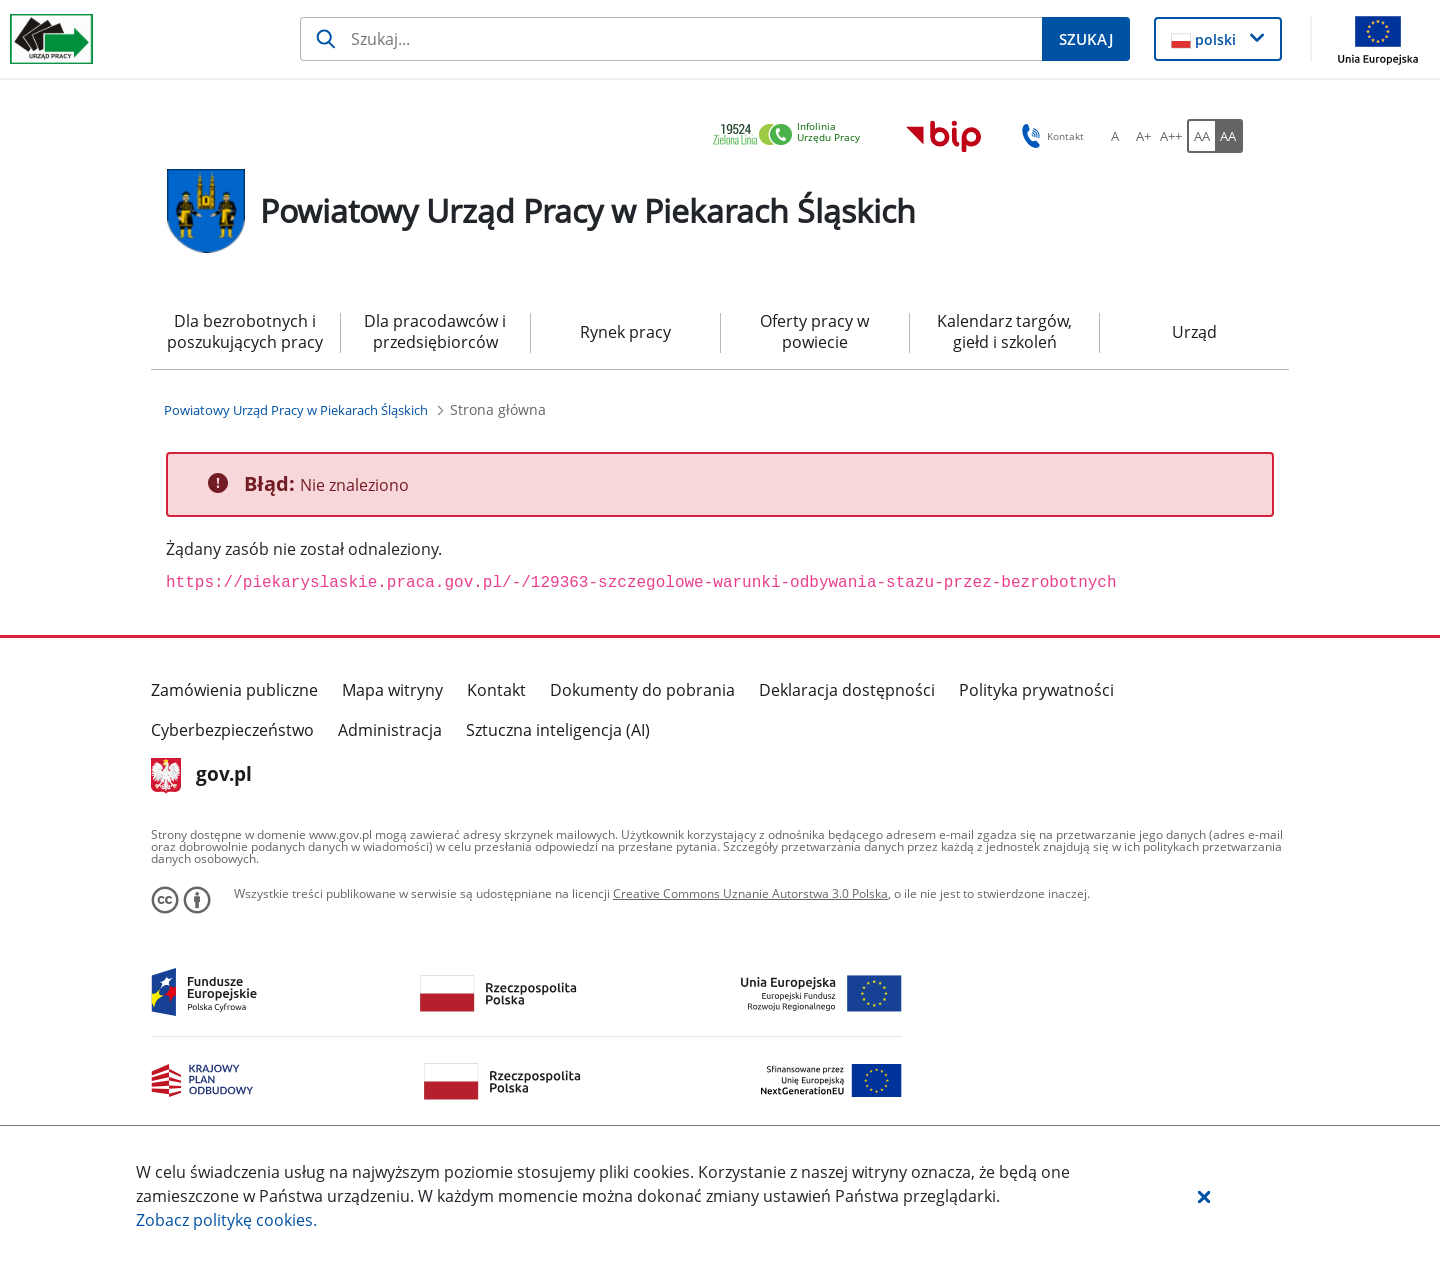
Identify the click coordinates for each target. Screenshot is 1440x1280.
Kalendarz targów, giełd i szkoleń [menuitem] (1004, 331)
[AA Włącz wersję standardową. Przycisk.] (1201, 136)
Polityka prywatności (1036, 690)
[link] (792, 135)
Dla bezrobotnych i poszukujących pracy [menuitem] (245, 331)
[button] (1204, 1196)
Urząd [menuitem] (1194, 332)
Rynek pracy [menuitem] (625, 332)
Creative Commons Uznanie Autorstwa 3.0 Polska (750, 893)
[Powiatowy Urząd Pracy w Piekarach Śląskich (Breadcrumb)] (296, 410)
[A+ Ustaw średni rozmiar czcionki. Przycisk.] (1143, 136)
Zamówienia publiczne (234, 690)
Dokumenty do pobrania (642, 690)
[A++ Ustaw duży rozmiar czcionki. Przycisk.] (1171, 136)
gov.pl (201, 776)
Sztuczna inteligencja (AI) (558, 730)
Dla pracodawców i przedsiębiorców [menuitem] (435, 331)
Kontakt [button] (1049, 136)
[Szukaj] (671, 39)
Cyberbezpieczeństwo (232, 730)
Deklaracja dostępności (847, 690)
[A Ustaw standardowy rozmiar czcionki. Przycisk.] (1115, 136)
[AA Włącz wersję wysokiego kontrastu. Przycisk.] (1229, 136)
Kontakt (496, 690)
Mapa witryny (392, 690)
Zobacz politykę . (226, 1220)
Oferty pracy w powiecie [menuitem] (814, 331)
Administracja (390, 730)
